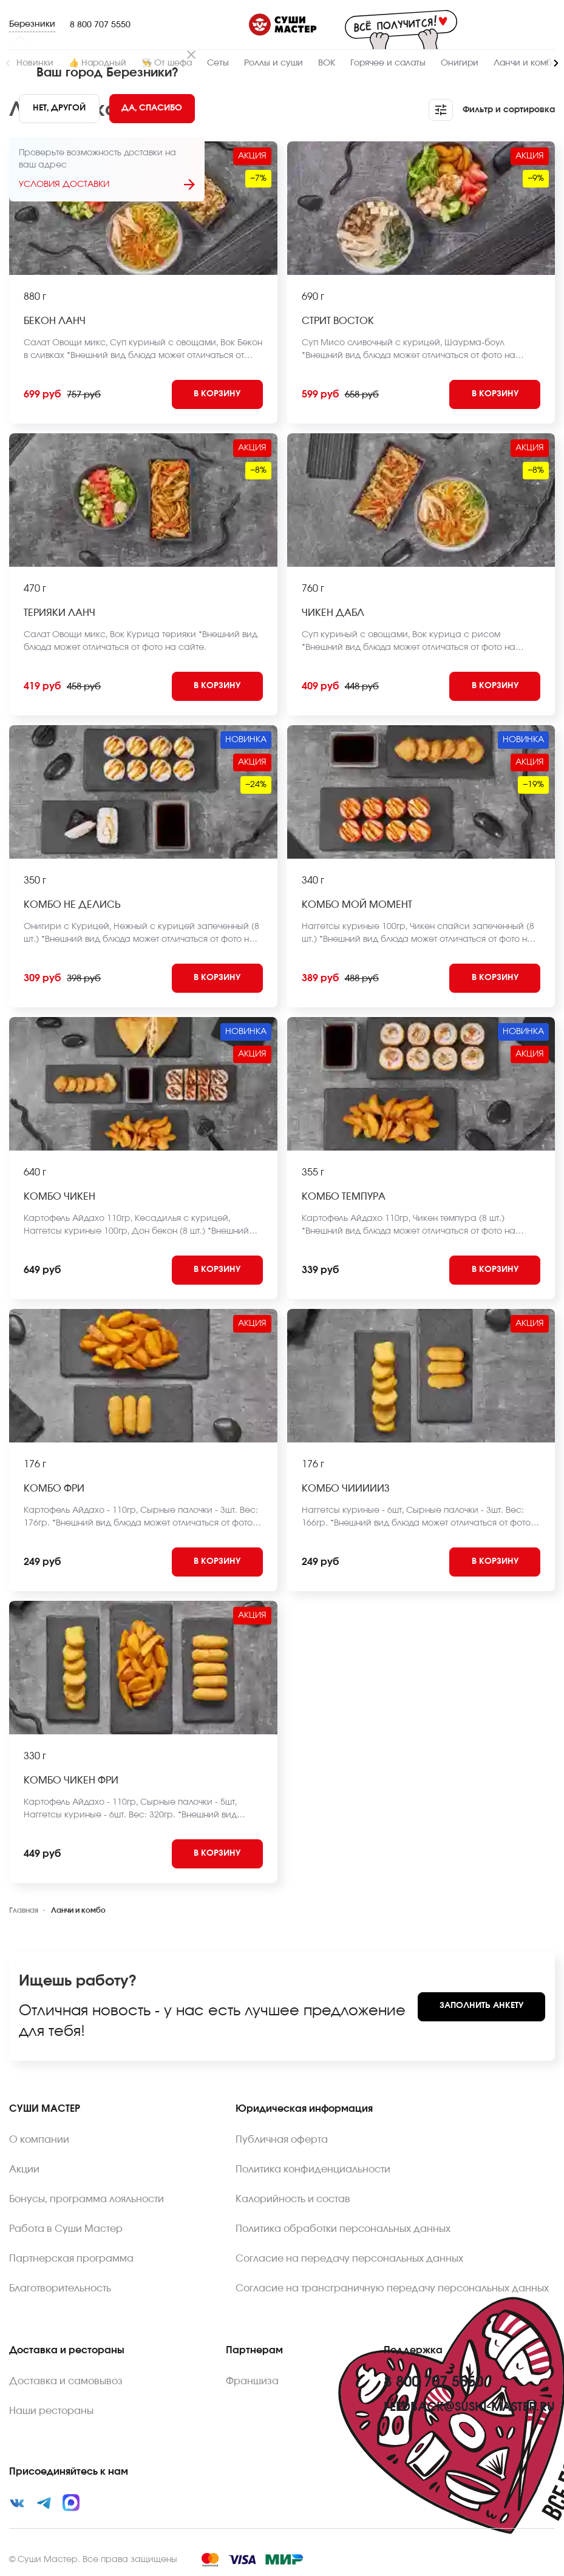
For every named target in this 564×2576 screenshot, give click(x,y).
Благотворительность (60, 2288)
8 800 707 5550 (100, 25)
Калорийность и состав (293, 2199)
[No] (58, 108)
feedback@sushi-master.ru (469, 2407)
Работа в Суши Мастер (66, 2229)
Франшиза (252, 2381)
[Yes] (151, 108)
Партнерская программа (71, 2258)
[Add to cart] (217, 394)
